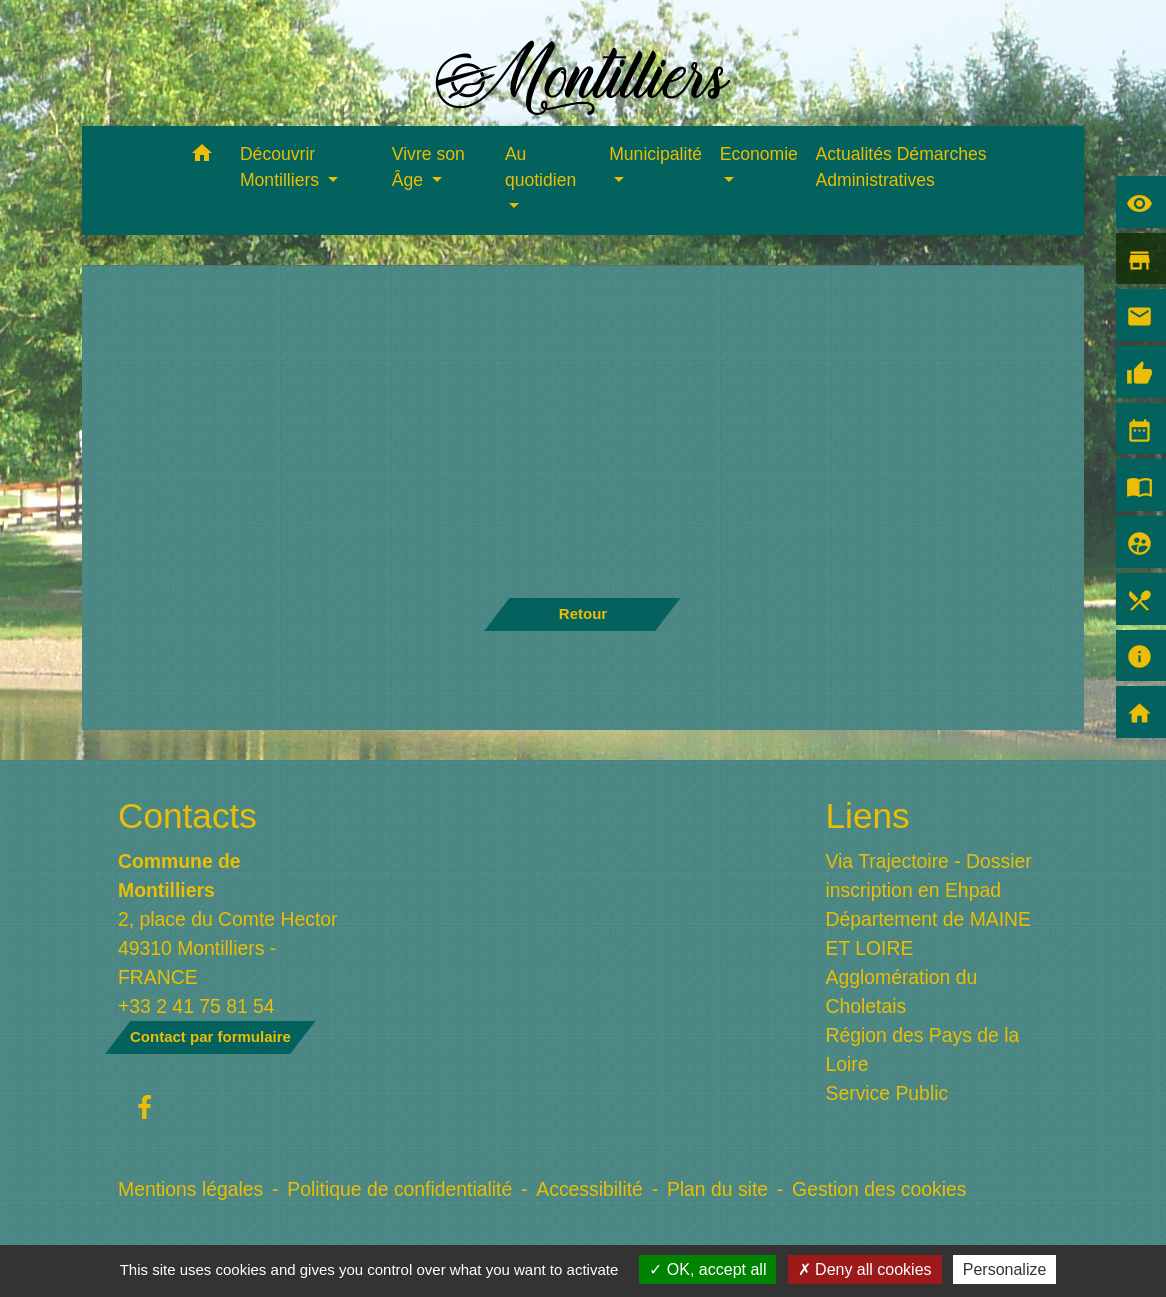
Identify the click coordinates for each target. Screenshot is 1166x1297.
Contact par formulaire (210, 1036)
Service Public (887, 1093)
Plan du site (717, 1189)
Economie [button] (759, 154)
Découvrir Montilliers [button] (282, 167)
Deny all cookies (865, 1269)
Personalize (1005, 1269)
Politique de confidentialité (399, 1189)
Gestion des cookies (879, 1189)
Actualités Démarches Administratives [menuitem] (901, 167)
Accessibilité (589, 1189)
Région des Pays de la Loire (923, 1049)
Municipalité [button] (655, 154)
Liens (868, 815)
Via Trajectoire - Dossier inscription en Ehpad (929, 875)
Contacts (187, 815)
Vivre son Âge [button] (428, 167)
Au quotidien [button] (540, 167)
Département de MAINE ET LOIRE (929, 933)
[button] (201, 156)
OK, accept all (707, 1269)
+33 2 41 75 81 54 (196, 1006)
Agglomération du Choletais (902, 991)
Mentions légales (190, 1189)
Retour (583, 613)
